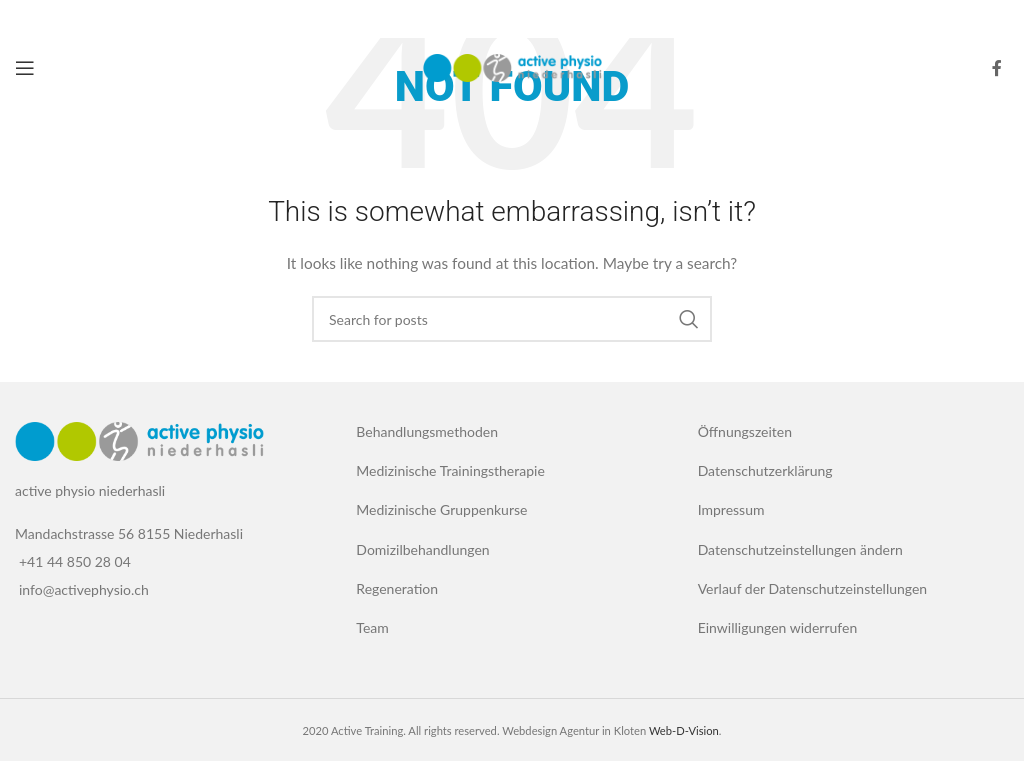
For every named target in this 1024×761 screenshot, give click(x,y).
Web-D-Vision (684, 730)
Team (372, 627)
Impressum (731, 509)
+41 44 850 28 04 (75, 561)
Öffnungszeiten (745, 431)
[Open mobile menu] (25, 68)
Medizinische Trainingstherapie (450, 470)
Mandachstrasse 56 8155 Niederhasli (129, 533)
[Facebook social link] (997, 68)
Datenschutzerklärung (765, 470)
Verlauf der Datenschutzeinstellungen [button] (813, 588)
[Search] (512, 319)
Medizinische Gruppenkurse (441, 509)
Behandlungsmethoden (427, 431)
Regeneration (397, 588)
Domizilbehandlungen (422, 549)
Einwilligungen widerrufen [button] (778, 627)
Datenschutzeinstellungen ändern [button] (800, 549)
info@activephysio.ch (84, 589)
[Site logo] (512, 66)
